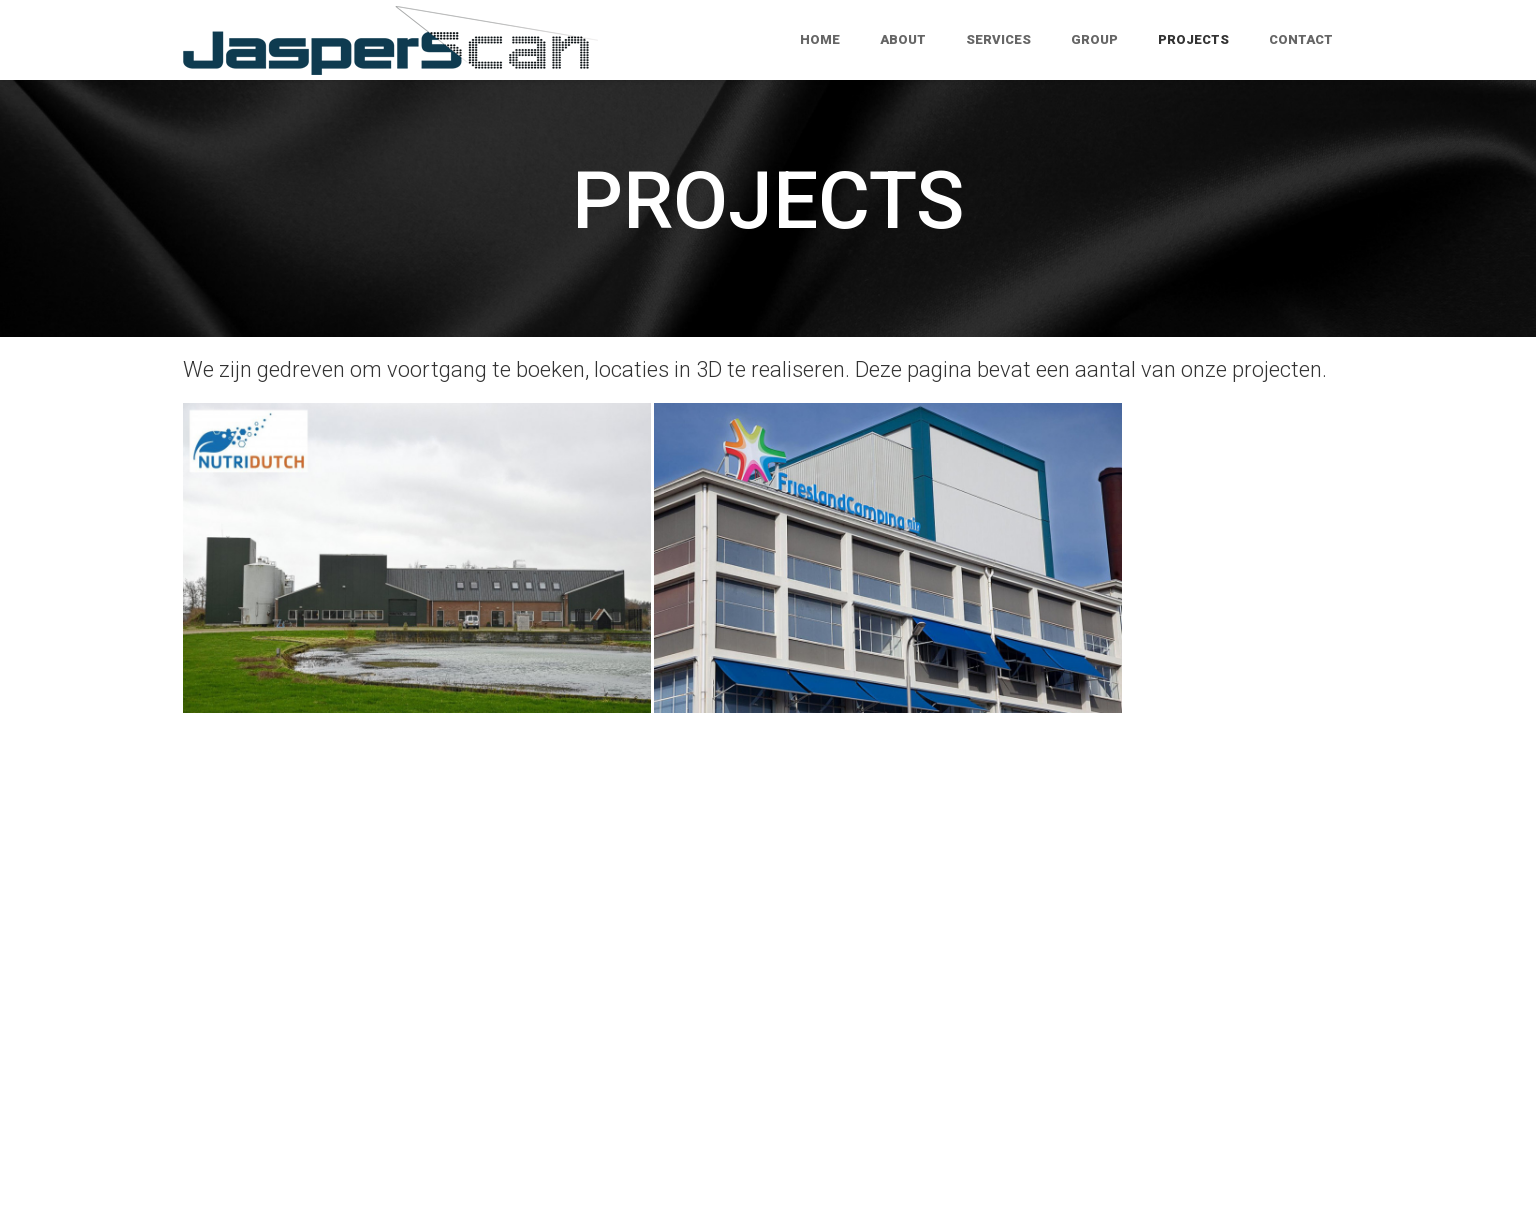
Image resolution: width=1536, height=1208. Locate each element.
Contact (1301, 39)
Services (998, 39)
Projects (1193, 39)
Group (1094, 39)
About (903, 39)
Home (820, 39)
